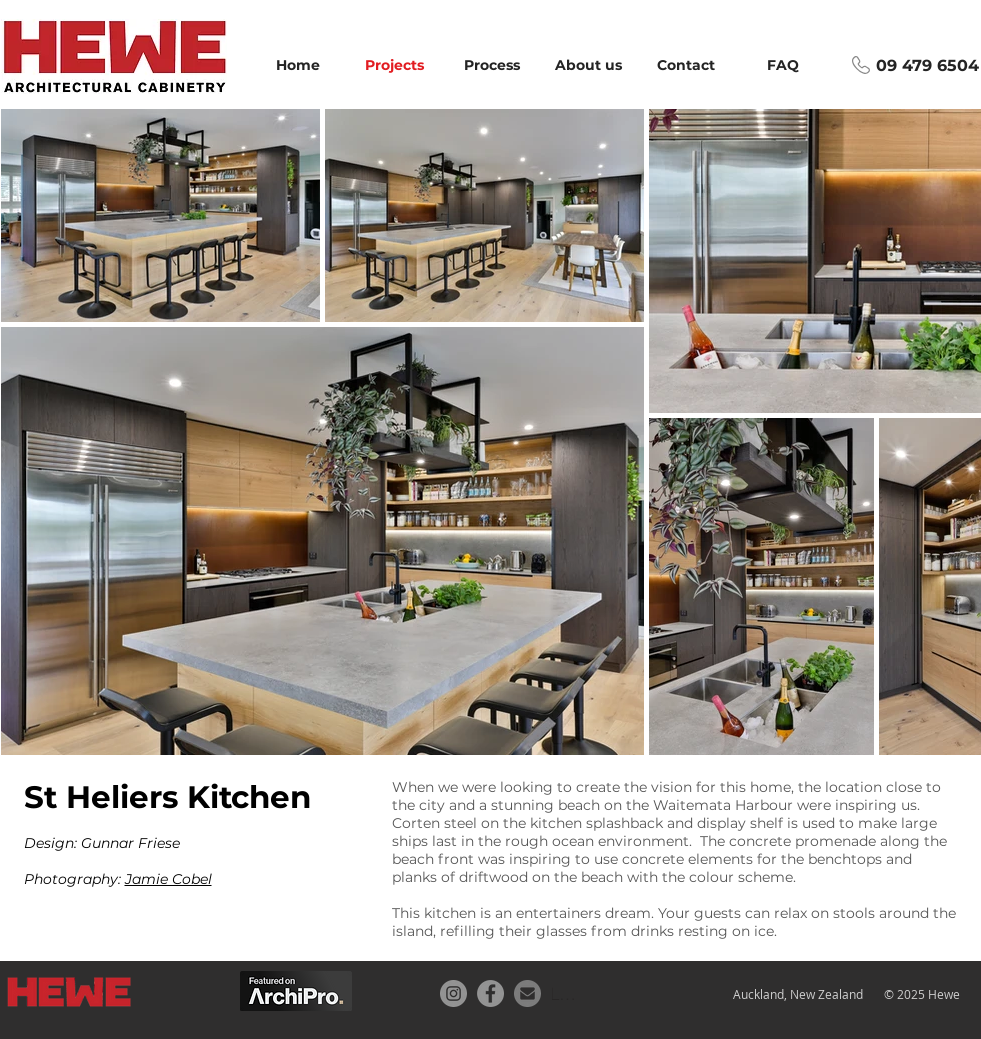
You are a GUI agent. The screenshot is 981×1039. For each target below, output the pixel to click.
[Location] (565, 993)
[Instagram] (453, 993)
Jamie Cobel (168, 879)
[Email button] (527, 993)
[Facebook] (490, 993)
